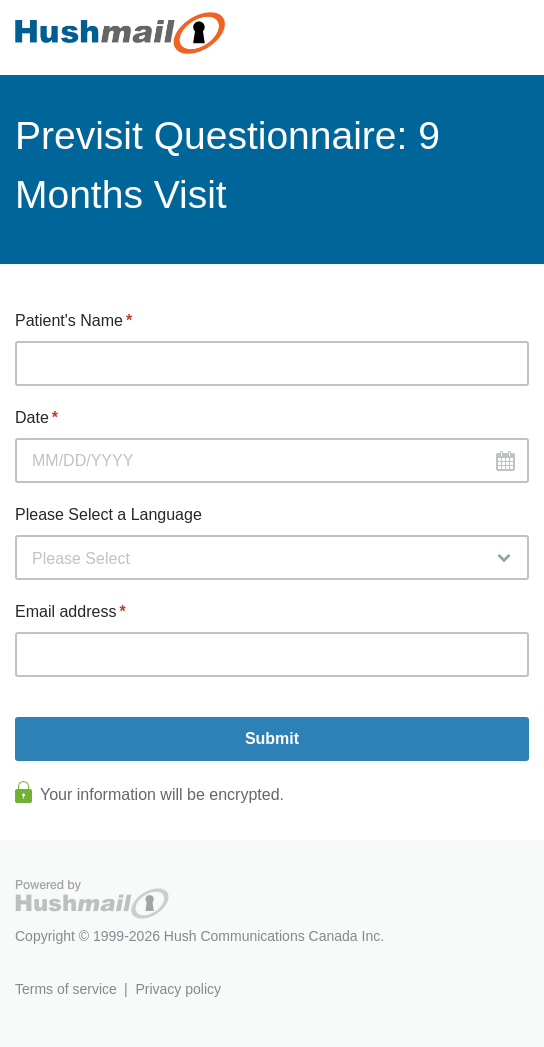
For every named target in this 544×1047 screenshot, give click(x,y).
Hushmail (92, 899)
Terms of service (66, 989)
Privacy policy (178, 989)
